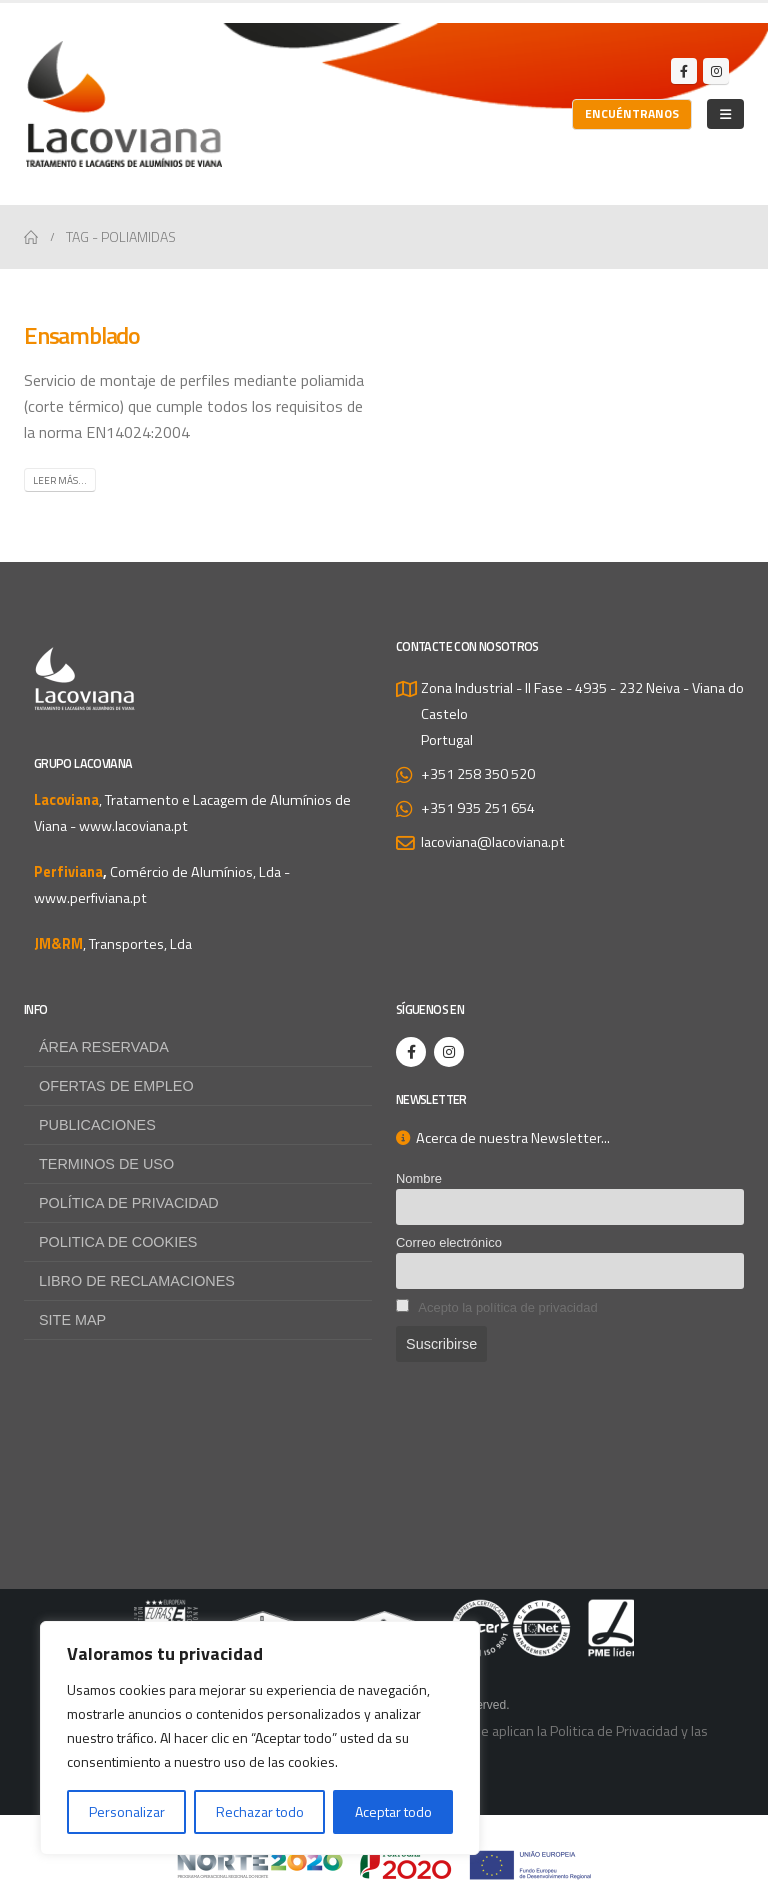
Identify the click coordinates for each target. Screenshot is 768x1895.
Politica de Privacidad (614, 1731)
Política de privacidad (129, 1203)
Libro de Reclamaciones (137, 1281)
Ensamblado (82, 335)
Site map (72, 1320)
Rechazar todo (260, 1811)
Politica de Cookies (118, 1242)
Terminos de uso (106, 1164)
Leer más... (60, 480)
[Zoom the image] (384, 1612)
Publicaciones (97, 1125)
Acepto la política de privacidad (507, 1307)
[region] (260, 1738)
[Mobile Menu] (725, 114)
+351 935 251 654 (478, 808)
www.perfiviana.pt (90, 898)
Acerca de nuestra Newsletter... (503, 1138)
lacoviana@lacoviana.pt (493, 842)
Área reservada (104, 1047)
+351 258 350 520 (478, 774)
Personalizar (127, 1811)
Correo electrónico (449, 1242)
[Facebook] (684, 71)
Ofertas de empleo (116, 1086)
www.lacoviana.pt (133, 826)
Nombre (419, 1178)
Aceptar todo (393, 1811)
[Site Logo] (124, 104)
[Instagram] (716, 71)
